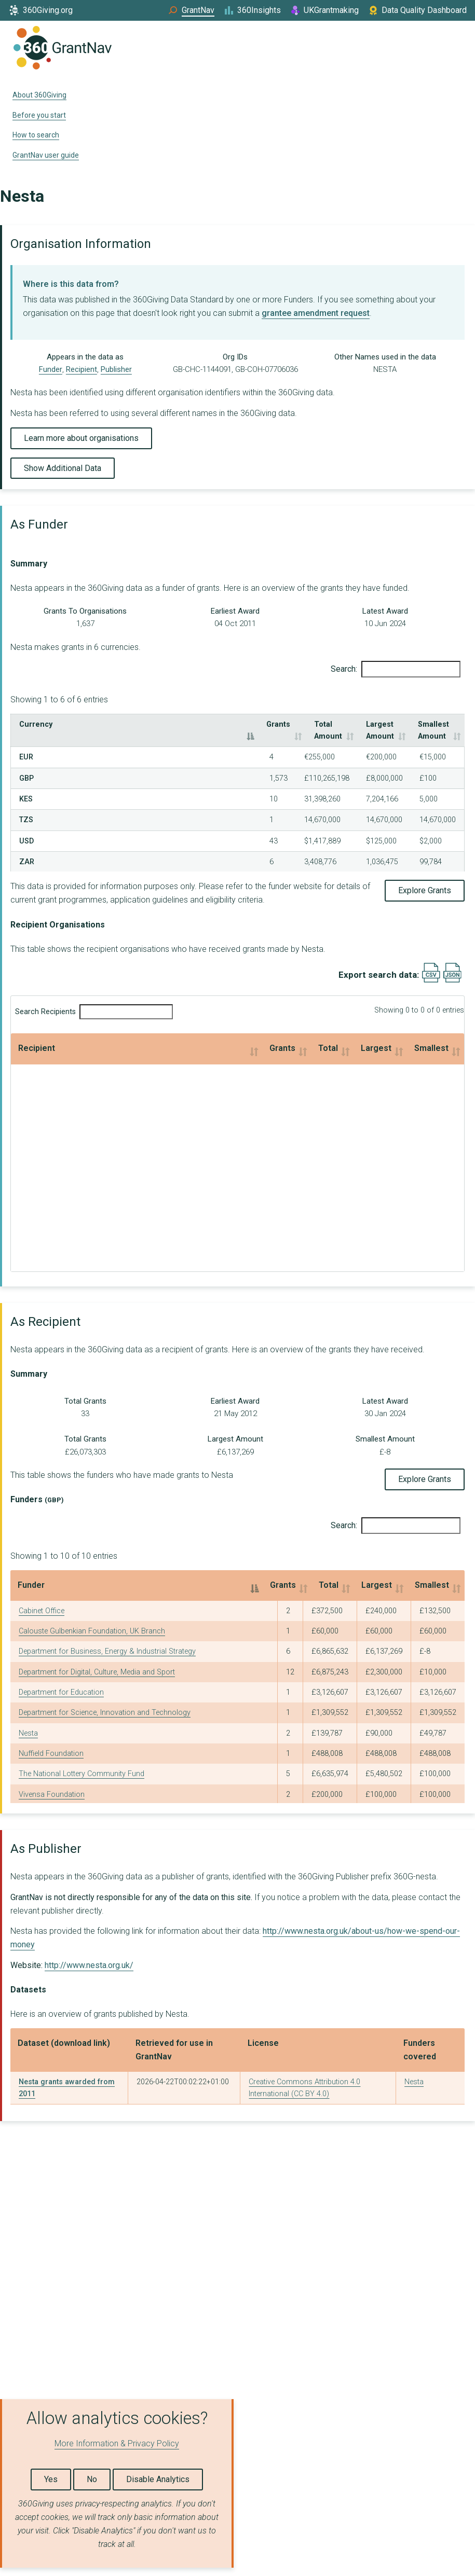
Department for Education (61, 1680)
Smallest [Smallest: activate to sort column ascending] (425, 1572)
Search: (395, 669)
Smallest (377, 1036)
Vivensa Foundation (52, 1782)
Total (183, 1036)
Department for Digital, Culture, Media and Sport (97, 1659)
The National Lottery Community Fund (81, 1761)
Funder (50, 369)
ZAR (26, 850)
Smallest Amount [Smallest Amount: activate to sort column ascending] (406, 724)
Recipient (81, 369)
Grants (91, 1036)
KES (26, 787)
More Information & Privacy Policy (117, 2443)
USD (26, 828)
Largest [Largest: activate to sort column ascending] (363, 1572)
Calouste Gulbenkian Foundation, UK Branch (92, 1619)
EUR (26, 745)
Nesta (28, 1720)
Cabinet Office (41, 1598)
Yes (51, 2479)
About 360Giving (39, 95)
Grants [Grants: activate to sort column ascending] (158, 724)
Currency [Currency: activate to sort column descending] (35, 724)
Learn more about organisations (81, 438)
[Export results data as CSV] (431, 968)
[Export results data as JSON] (452, 968)
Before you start (39, 115)
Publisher (116, 369)
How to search (35, 135)
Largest (271, 1036)
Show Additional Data (62, 468)
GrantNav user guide (45, 155)
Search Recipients (94, 999)
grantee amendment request (316, 313)
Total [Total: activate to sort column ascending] (298, 1572)
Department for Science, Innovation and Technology (105, 1700)
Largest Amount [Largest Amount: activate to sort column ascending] (312, 724)
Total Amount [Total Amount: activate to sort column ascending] (224, 724)
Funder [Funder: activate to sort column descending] (31, 1572)
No (92, 2479)
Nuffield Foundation (51, 1741)
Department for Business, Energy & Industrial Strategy (107, 1639)
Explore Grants (424, 878)
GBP (26, 765)
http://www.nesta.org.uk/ (89, 1953)
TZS (26, 808)
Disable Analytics (157, 2479)
